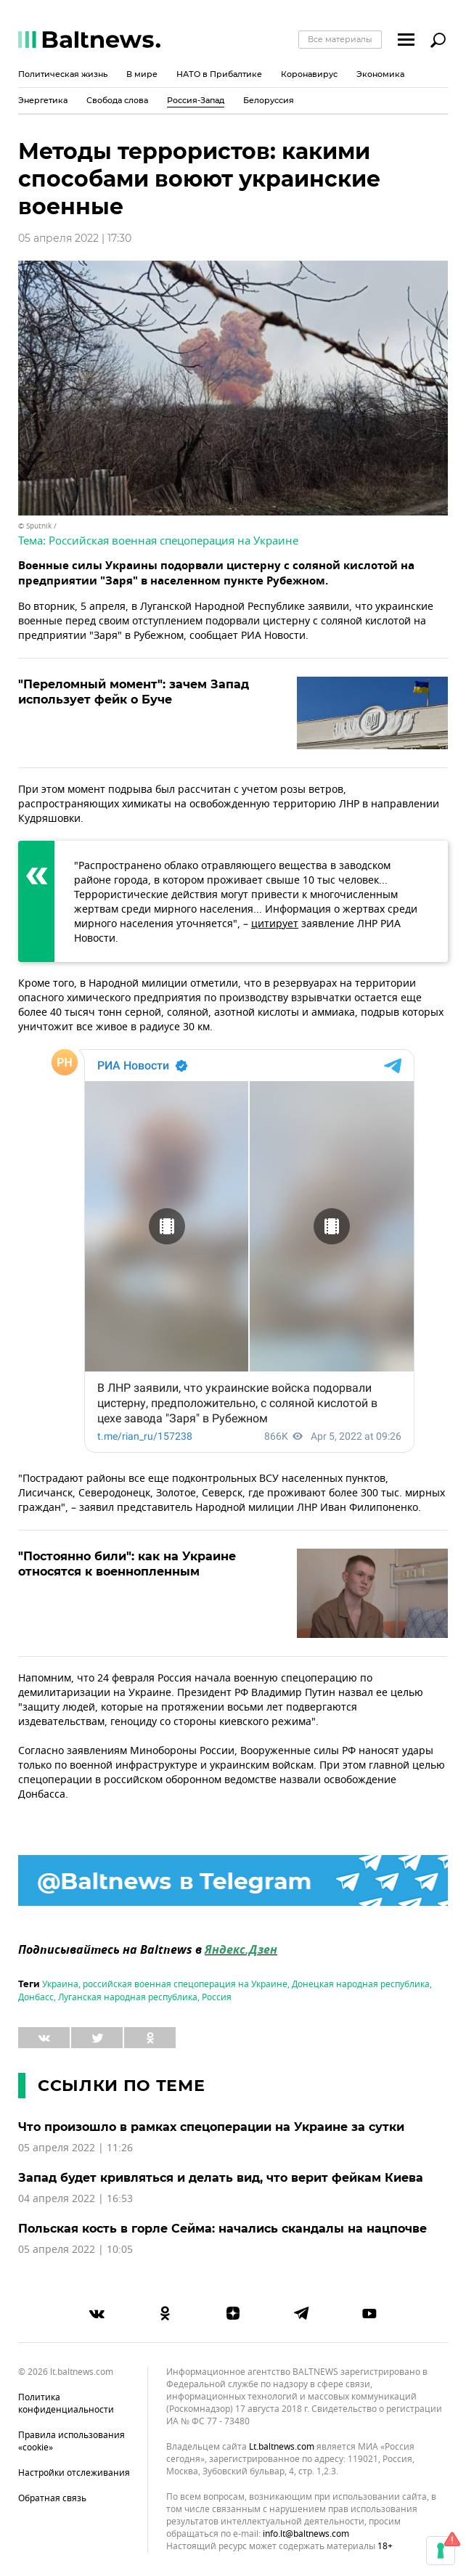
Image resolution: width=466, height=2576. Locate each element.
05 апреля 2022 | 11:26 (75, 2148)
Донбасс (36, 1997)
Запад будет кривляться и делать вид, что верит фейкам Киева (220, 2178)
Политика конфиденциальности (66, 2403)
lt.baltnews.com (281, 2447)
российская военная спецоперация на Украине (185, 1984)
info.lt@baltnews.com (306, 2533)
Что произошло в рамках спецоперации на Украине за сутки (211, 2127)
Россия (217, 1997)
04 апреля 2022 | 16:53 (75, 2198)
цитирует (274, 924)
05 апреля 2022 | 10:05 (75, 2249)
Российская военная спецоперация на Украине (173, 541)
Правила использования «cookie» (71, 2441)
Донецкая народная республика (361, 1984)
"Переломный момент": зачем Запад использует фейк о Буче (133, 691)
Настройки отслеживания (74, 2472)
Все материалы (340, 39)
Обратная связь (52, 2498)
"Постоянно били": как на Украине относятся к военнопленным (127, 1563)
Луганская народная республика (127, 1997)
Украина (60, 1984)
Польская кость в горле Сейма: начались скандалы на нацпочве (222, 2228)
